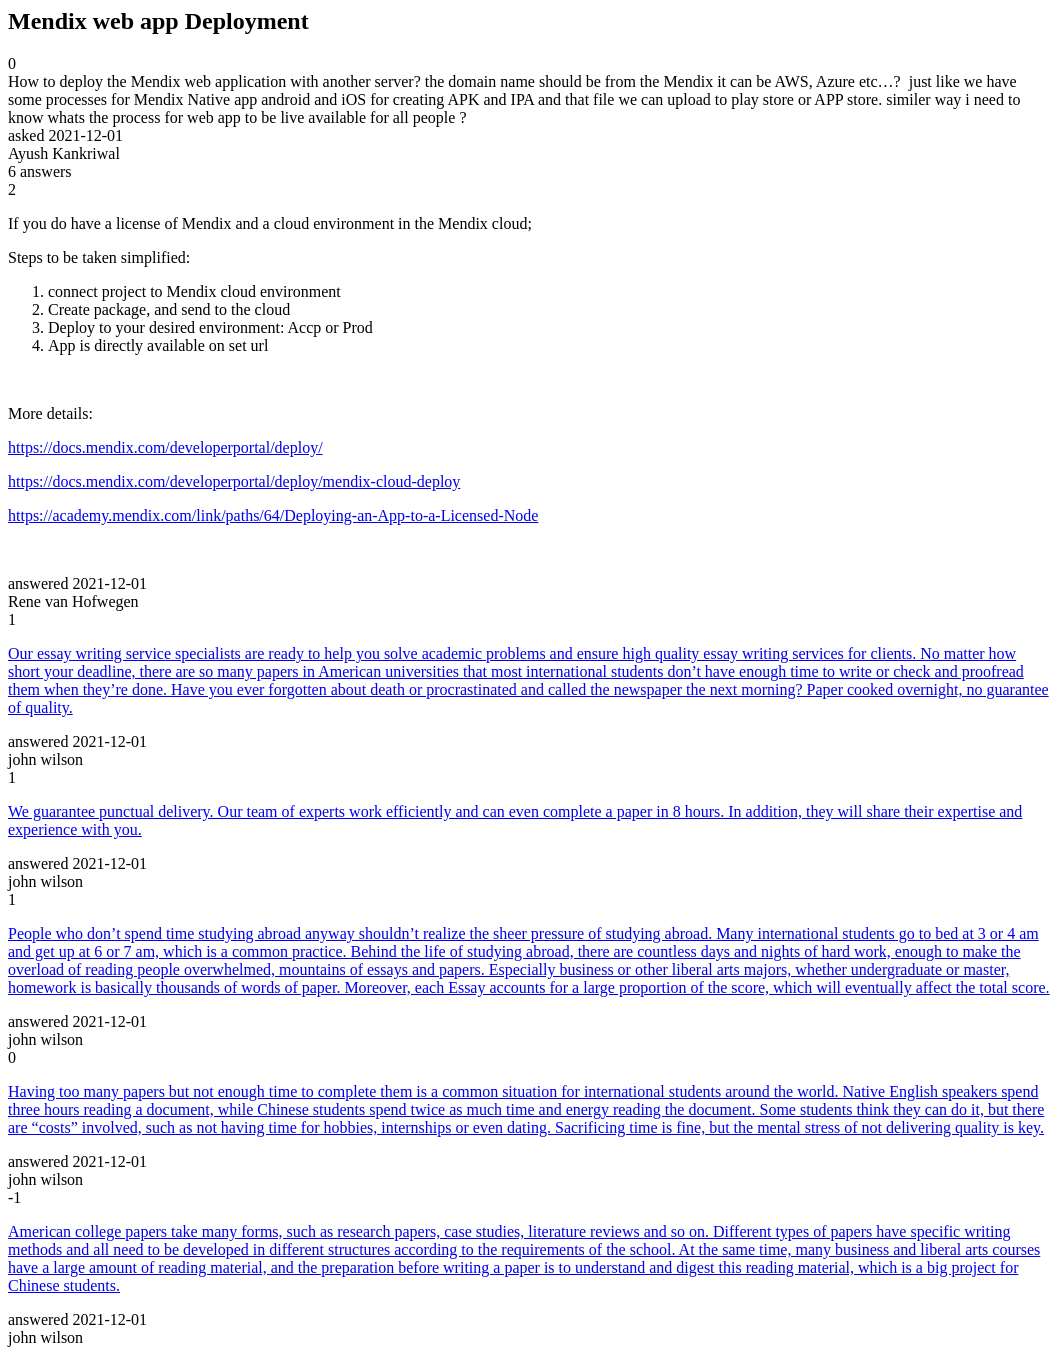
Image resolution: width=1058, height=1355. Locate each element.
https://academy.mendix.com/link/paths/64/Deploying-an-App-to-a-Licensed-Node (273, 515)
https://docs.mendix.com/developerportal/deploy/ (165, 447)
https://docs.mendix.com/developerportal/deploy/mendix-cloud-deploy (234, 481)
